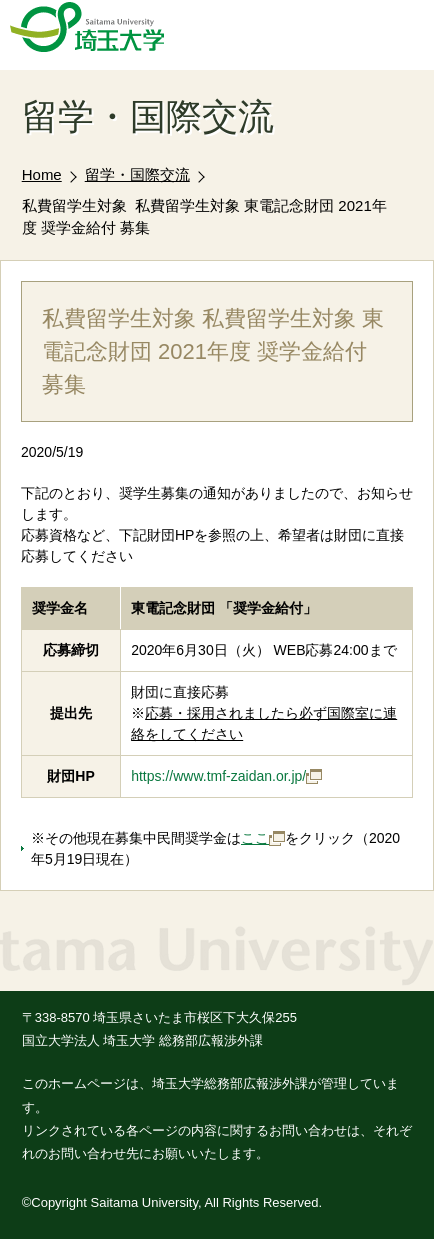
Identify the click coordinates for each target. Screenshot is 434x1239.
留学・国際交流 (137, 174)
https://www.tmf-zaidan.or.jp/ (226, 776)
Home (42, 174)
